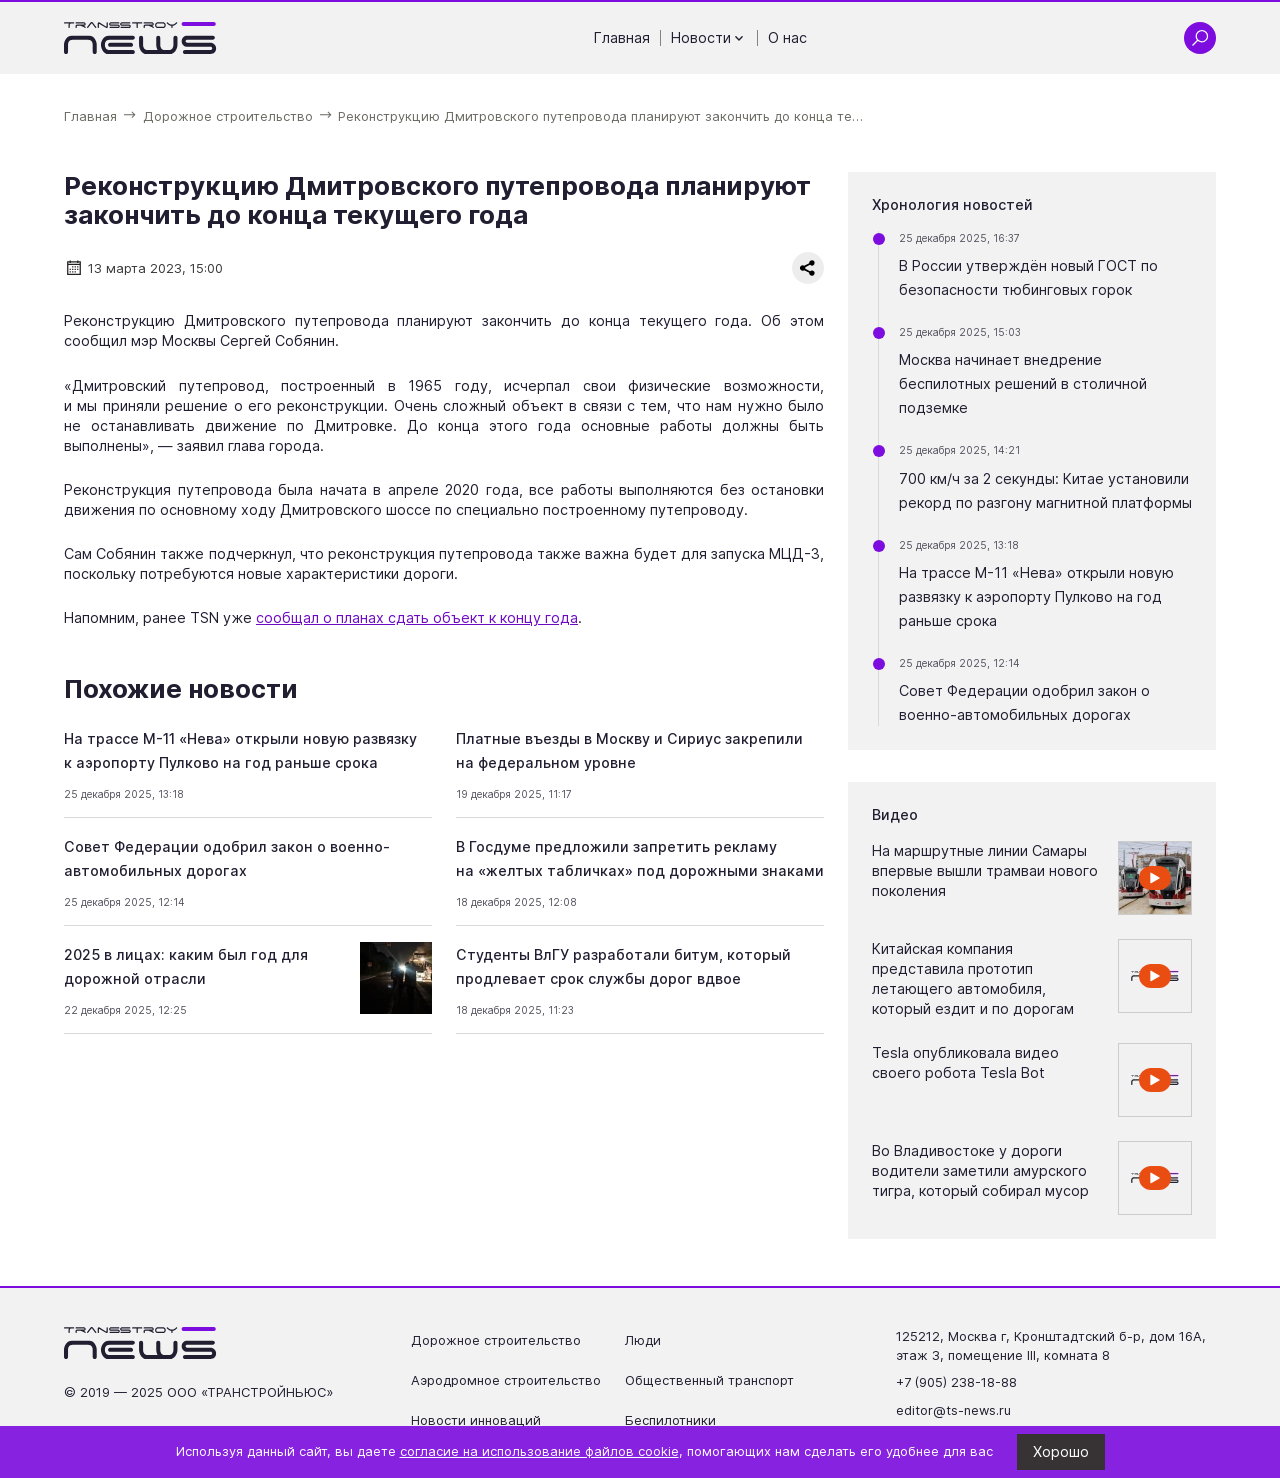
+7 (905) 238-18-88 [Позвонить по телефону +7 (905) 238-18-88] (956, 1382)
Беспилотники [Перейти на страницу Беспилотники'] (670, 1420)
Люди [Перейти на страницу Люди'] (643, 1340)
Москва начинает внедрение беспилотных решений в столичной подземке (1023, 383)
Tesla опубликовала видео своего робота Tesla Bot (965, 1062)
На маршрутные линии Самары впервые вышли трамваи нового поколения (985, 870)
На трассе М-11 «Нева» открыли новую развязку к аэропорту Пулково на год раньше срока (1036, 596)
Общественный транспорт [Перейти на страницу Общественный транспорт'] (709, 1380)
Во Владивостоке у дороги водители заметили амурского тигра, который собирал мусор (980, 1170)
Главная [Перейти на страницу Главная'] (622, 37)
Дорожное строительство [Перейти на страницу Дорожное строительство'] (496, 1340)
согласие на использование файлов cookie (539, 1451)
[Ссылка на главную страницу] (140, 38)
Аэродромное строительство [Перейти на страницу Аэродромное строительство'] (506, 1380)
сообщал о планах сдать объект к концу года (417, 617)
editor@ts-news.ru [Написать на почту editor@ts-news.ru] (953, 1410)
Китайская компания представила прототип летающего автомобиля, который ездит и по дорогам (973, 978)
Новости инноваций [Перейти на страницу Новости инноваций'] (476, 1420)
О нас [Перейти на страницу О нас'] (787, 37)
